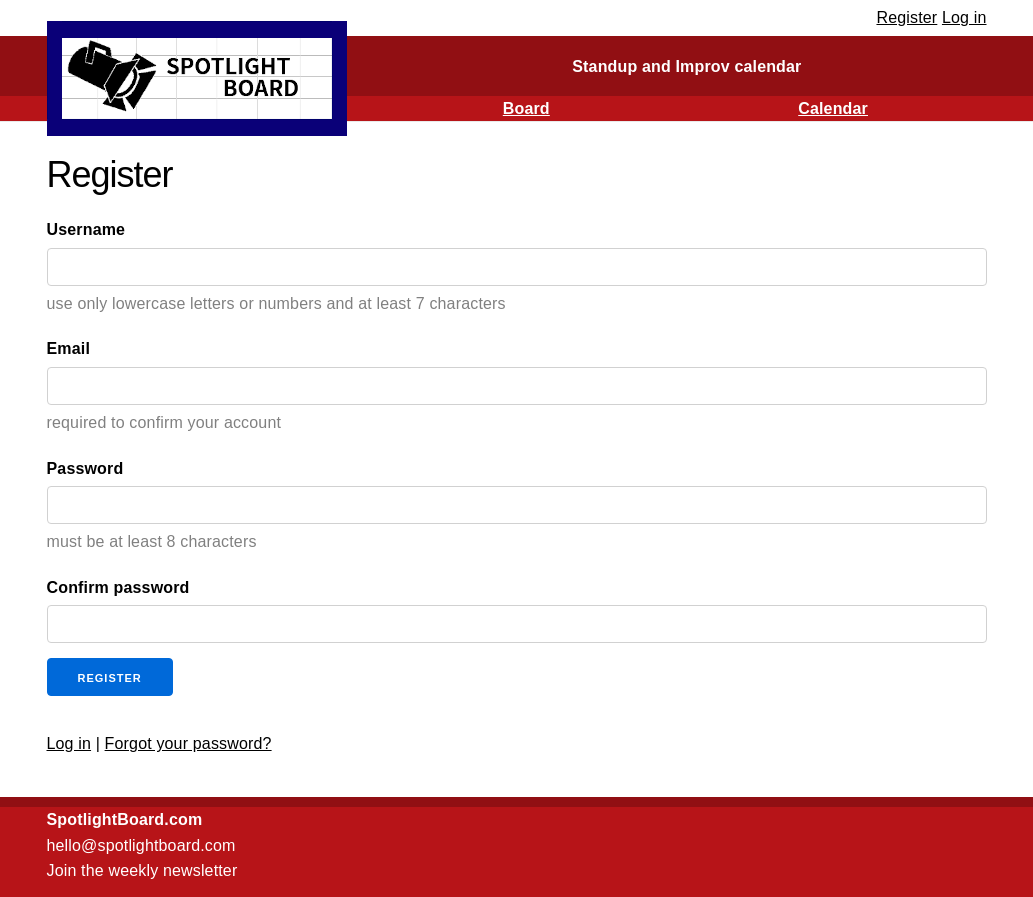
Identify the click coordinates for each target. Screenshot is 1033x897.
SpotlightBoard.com (125, 819)
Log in (964, 17)
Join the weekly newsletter (142, 870)
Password (85, 468)
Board (526, 108)
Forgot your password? (188, 743)
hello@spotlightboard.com (141, 845)
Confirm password (118, 587)
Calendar (833, 108)
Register (906, 17)
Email (69, 348)
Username (86, 229)
